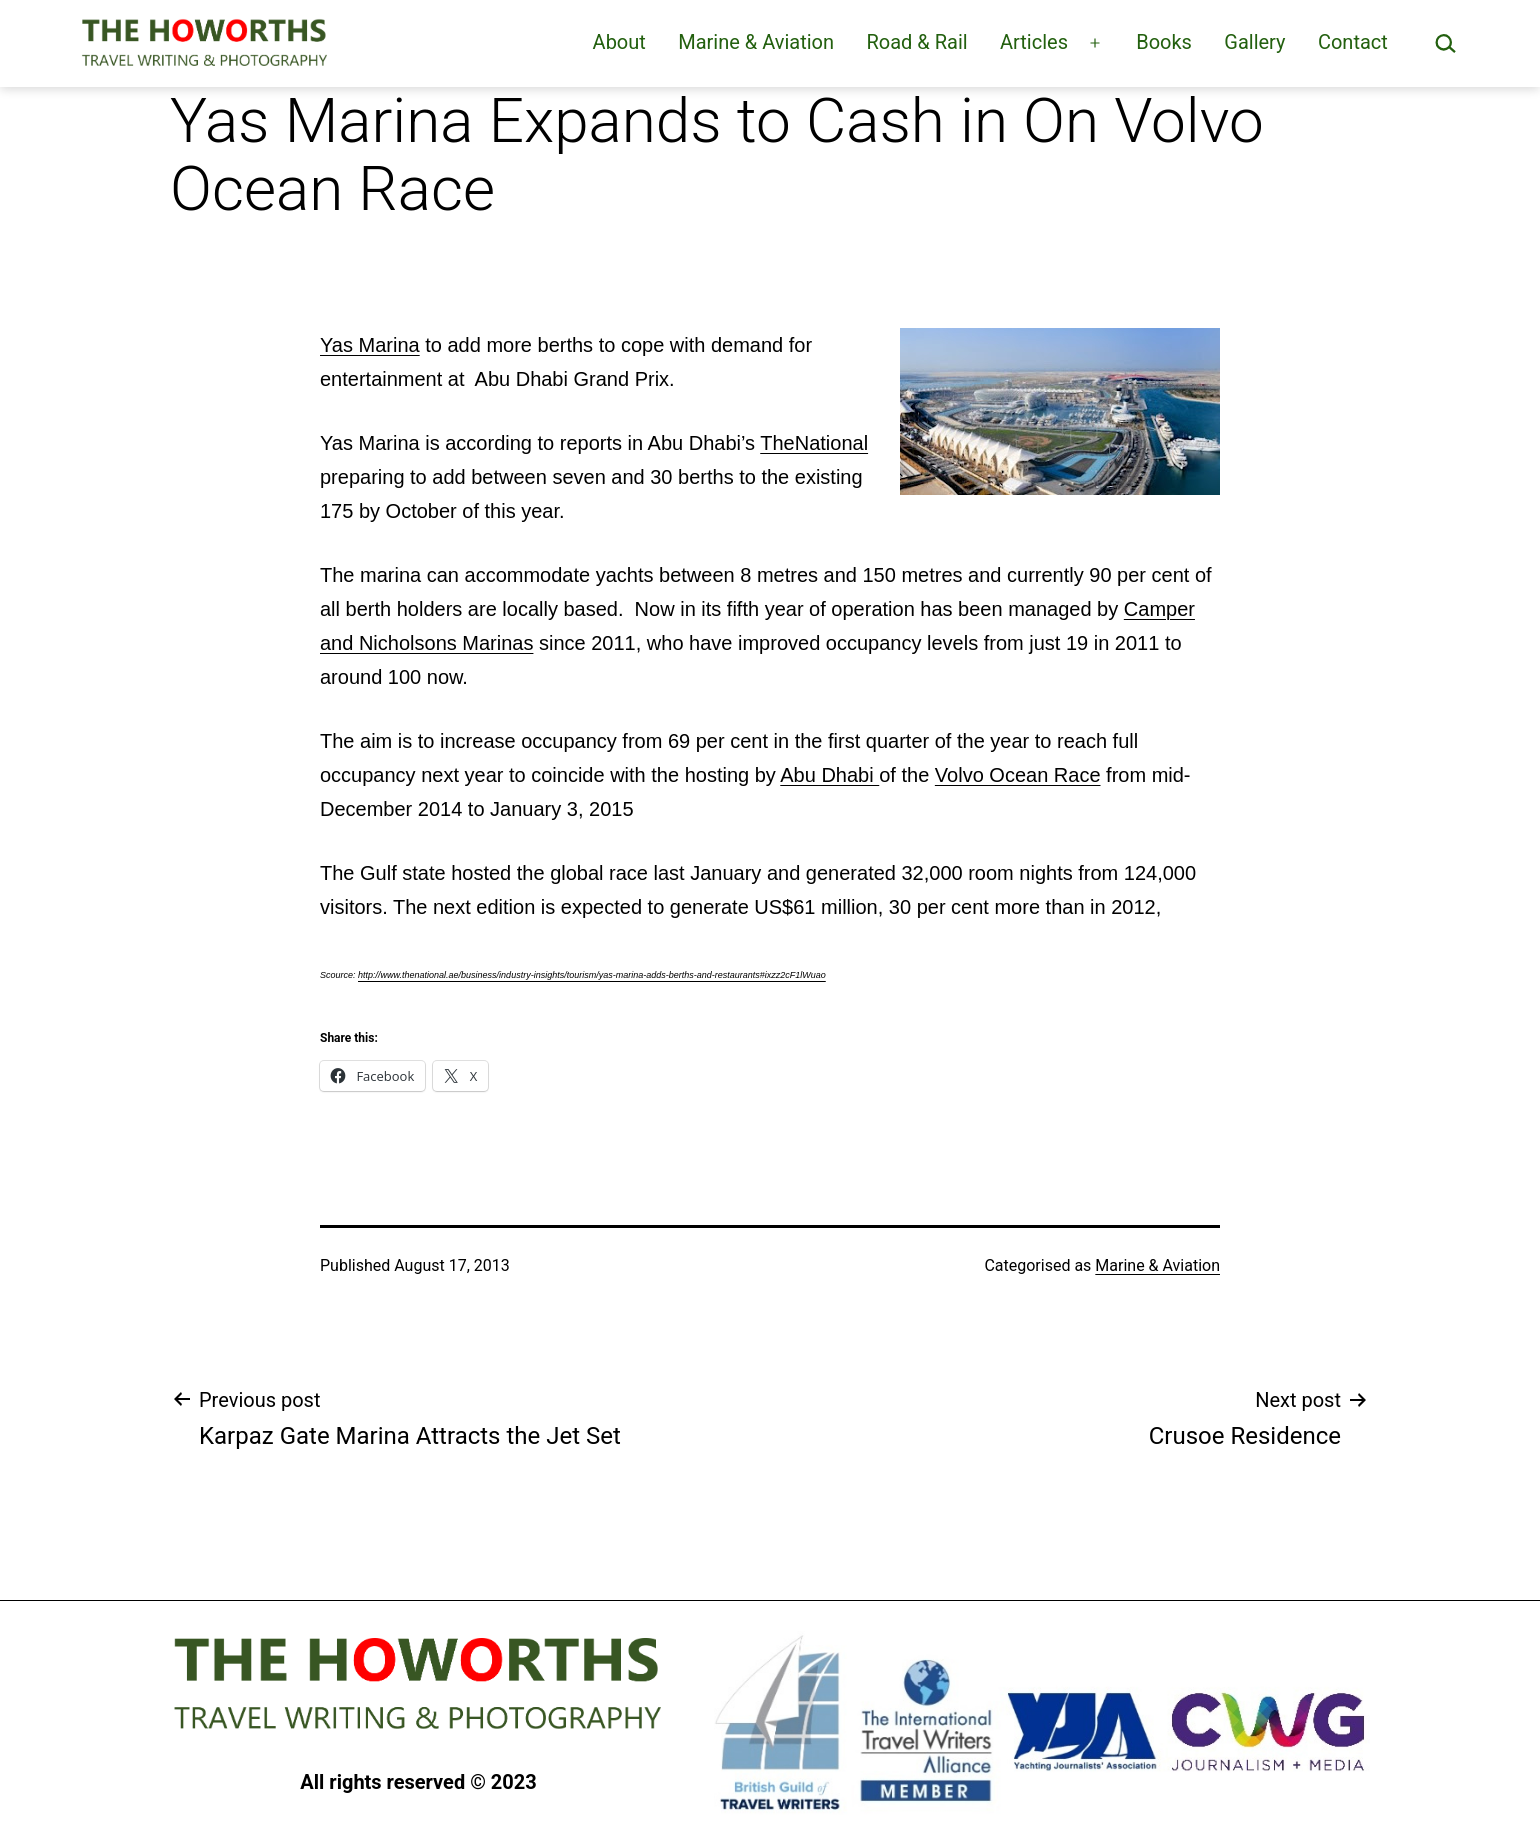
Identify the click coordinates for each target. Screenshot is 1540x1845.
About (619, 42)
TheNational (814, 443)
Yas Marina (370, 345)
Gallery (1254, 42)
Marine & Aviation (756, 42)
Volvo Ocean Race (1018, 775)
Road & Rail (916, 42)
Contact (1353, 42)
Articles (1034, 42)
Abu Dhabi (829, 775)
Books (1164, 42)
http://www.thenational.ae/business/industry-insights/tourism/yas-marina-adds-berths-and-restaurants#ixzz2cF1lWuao (592, 975)
